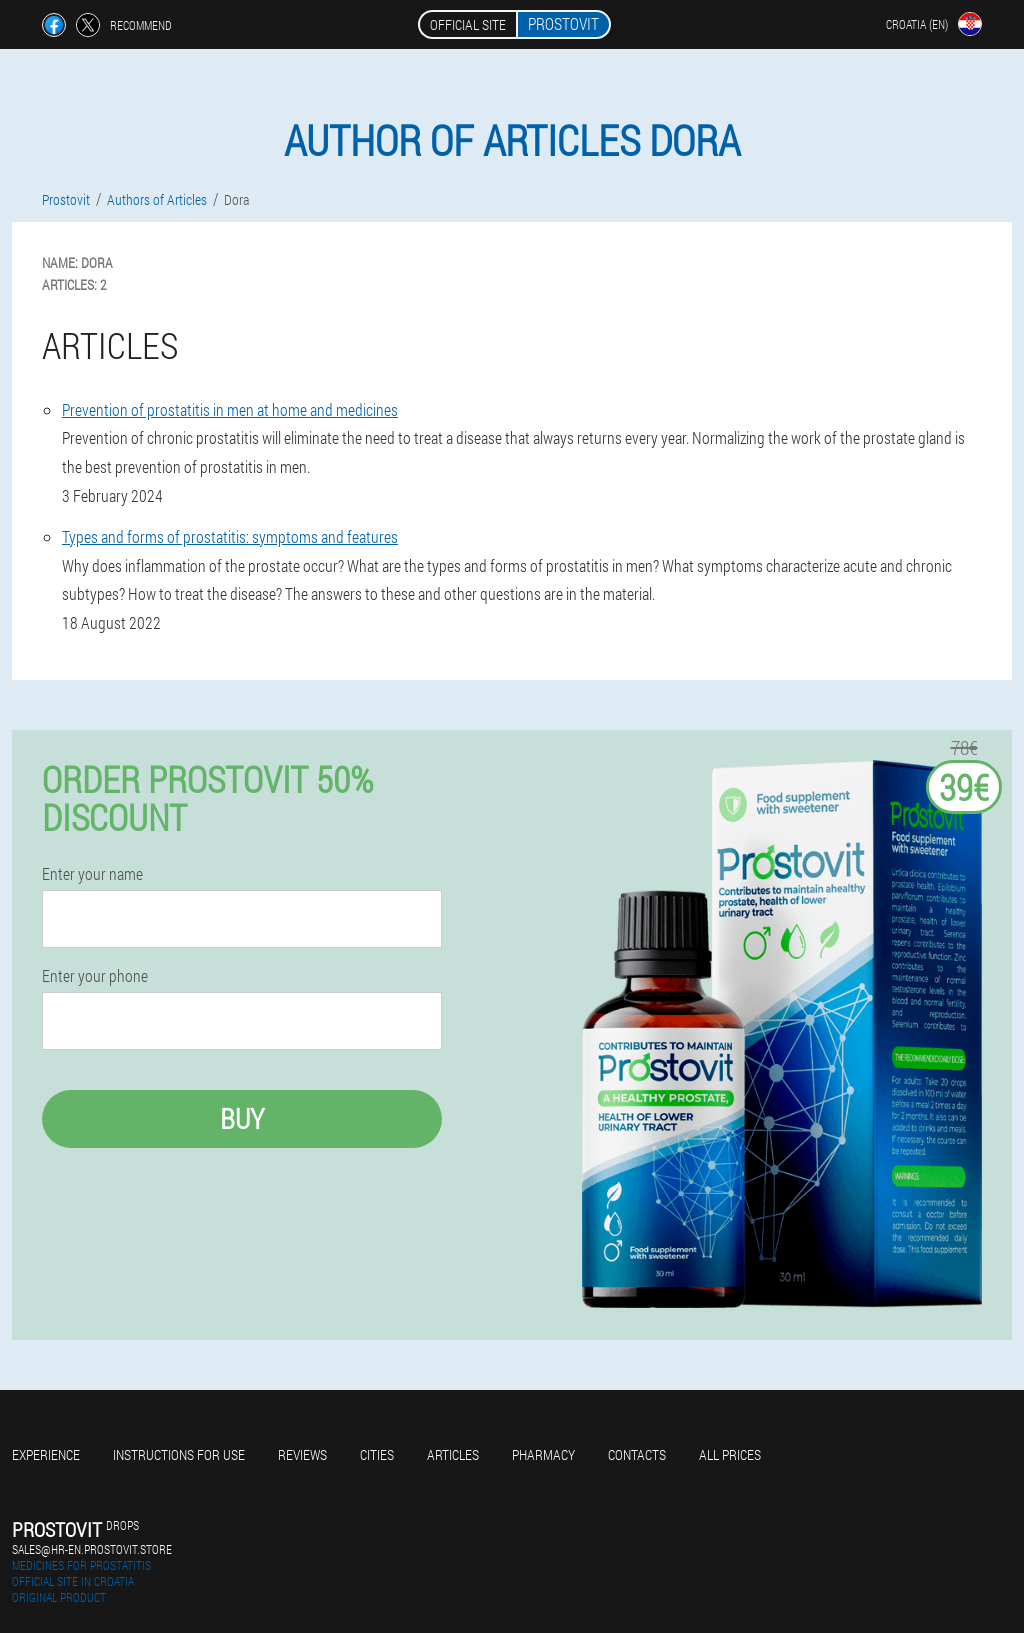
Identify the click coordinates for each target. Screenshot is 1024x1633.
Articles (453, 1454)
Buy (242, 1118)
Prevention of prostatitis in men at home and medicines (230, 409)
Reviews (302, 1454)
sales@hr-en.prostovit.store (92, 1549)
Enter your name (92, 874)
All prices (730, 1454)
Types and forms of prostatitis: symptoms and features (230, 536)
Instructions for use (179, 1454)
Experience (46, 1454)
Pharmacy (543, 1454)
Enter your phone (95, 976)
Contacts (637, 1454)
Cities (377, 1454)
